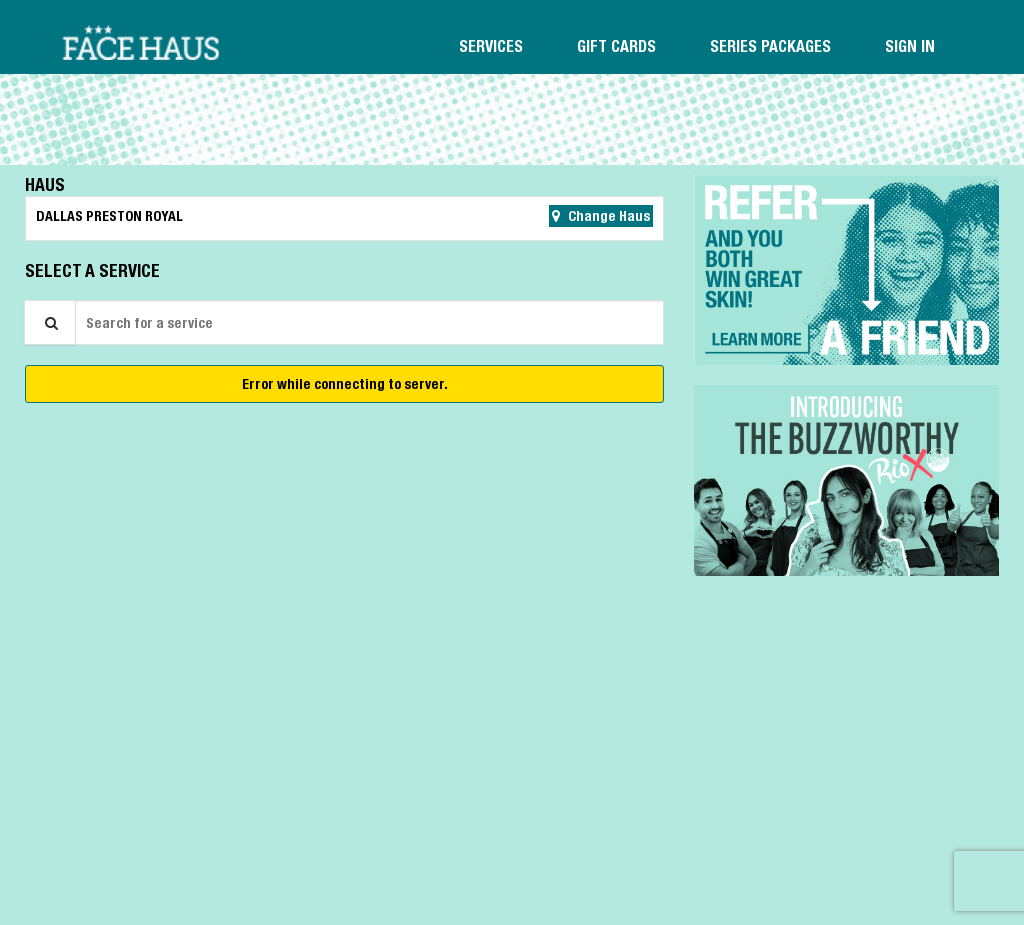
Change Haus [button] (607, 216)
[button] (846, 270)
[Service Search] (50, 322)
